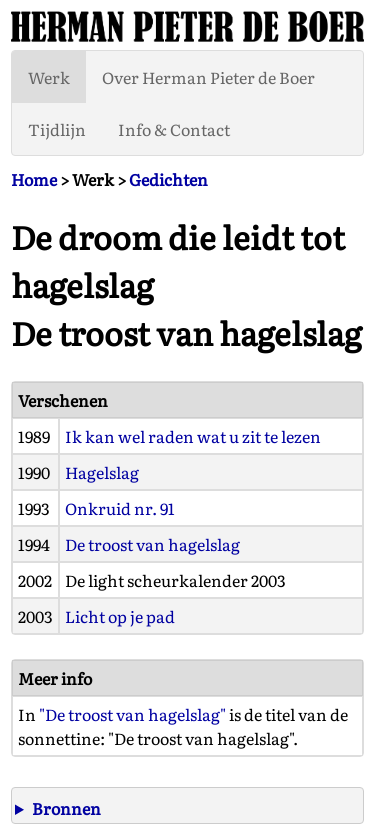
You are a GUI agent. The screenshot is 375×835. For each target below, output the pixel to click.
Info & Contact (174, 129)
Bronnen (66, 808)
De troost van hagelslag (152, 544)
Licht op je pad (120, 616)
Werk (49, 77)
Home (34, 179)
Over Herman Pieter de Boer (208, 77)
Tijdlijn (57, 129)
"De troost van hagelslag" (132, 714)
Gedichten (168, 179)
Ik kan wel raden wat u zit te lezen (193, 436)
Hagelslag (102, 472)
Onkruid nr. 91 (120, 508)
